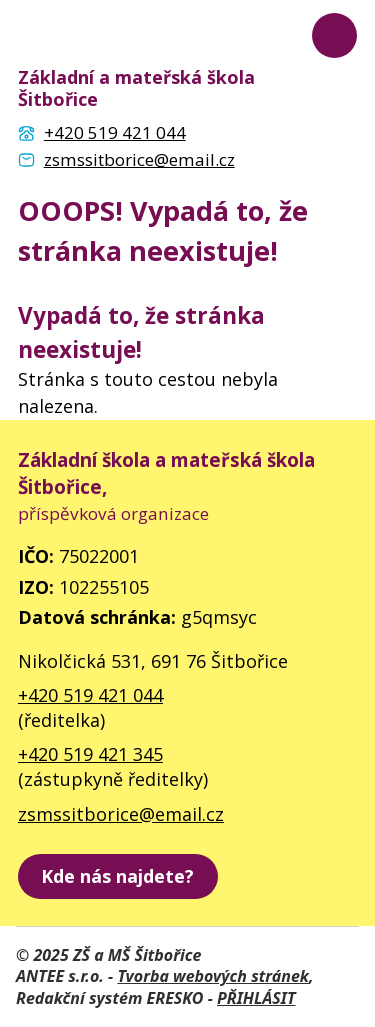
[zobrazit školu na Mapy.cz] (118, 876)
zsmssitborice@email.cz (121, 814)
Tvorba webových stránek (213, 976)
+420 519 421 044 (90, 695)
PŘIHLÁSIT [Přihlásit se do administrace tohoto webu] (256, 998)
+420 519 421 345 (90, 754)
